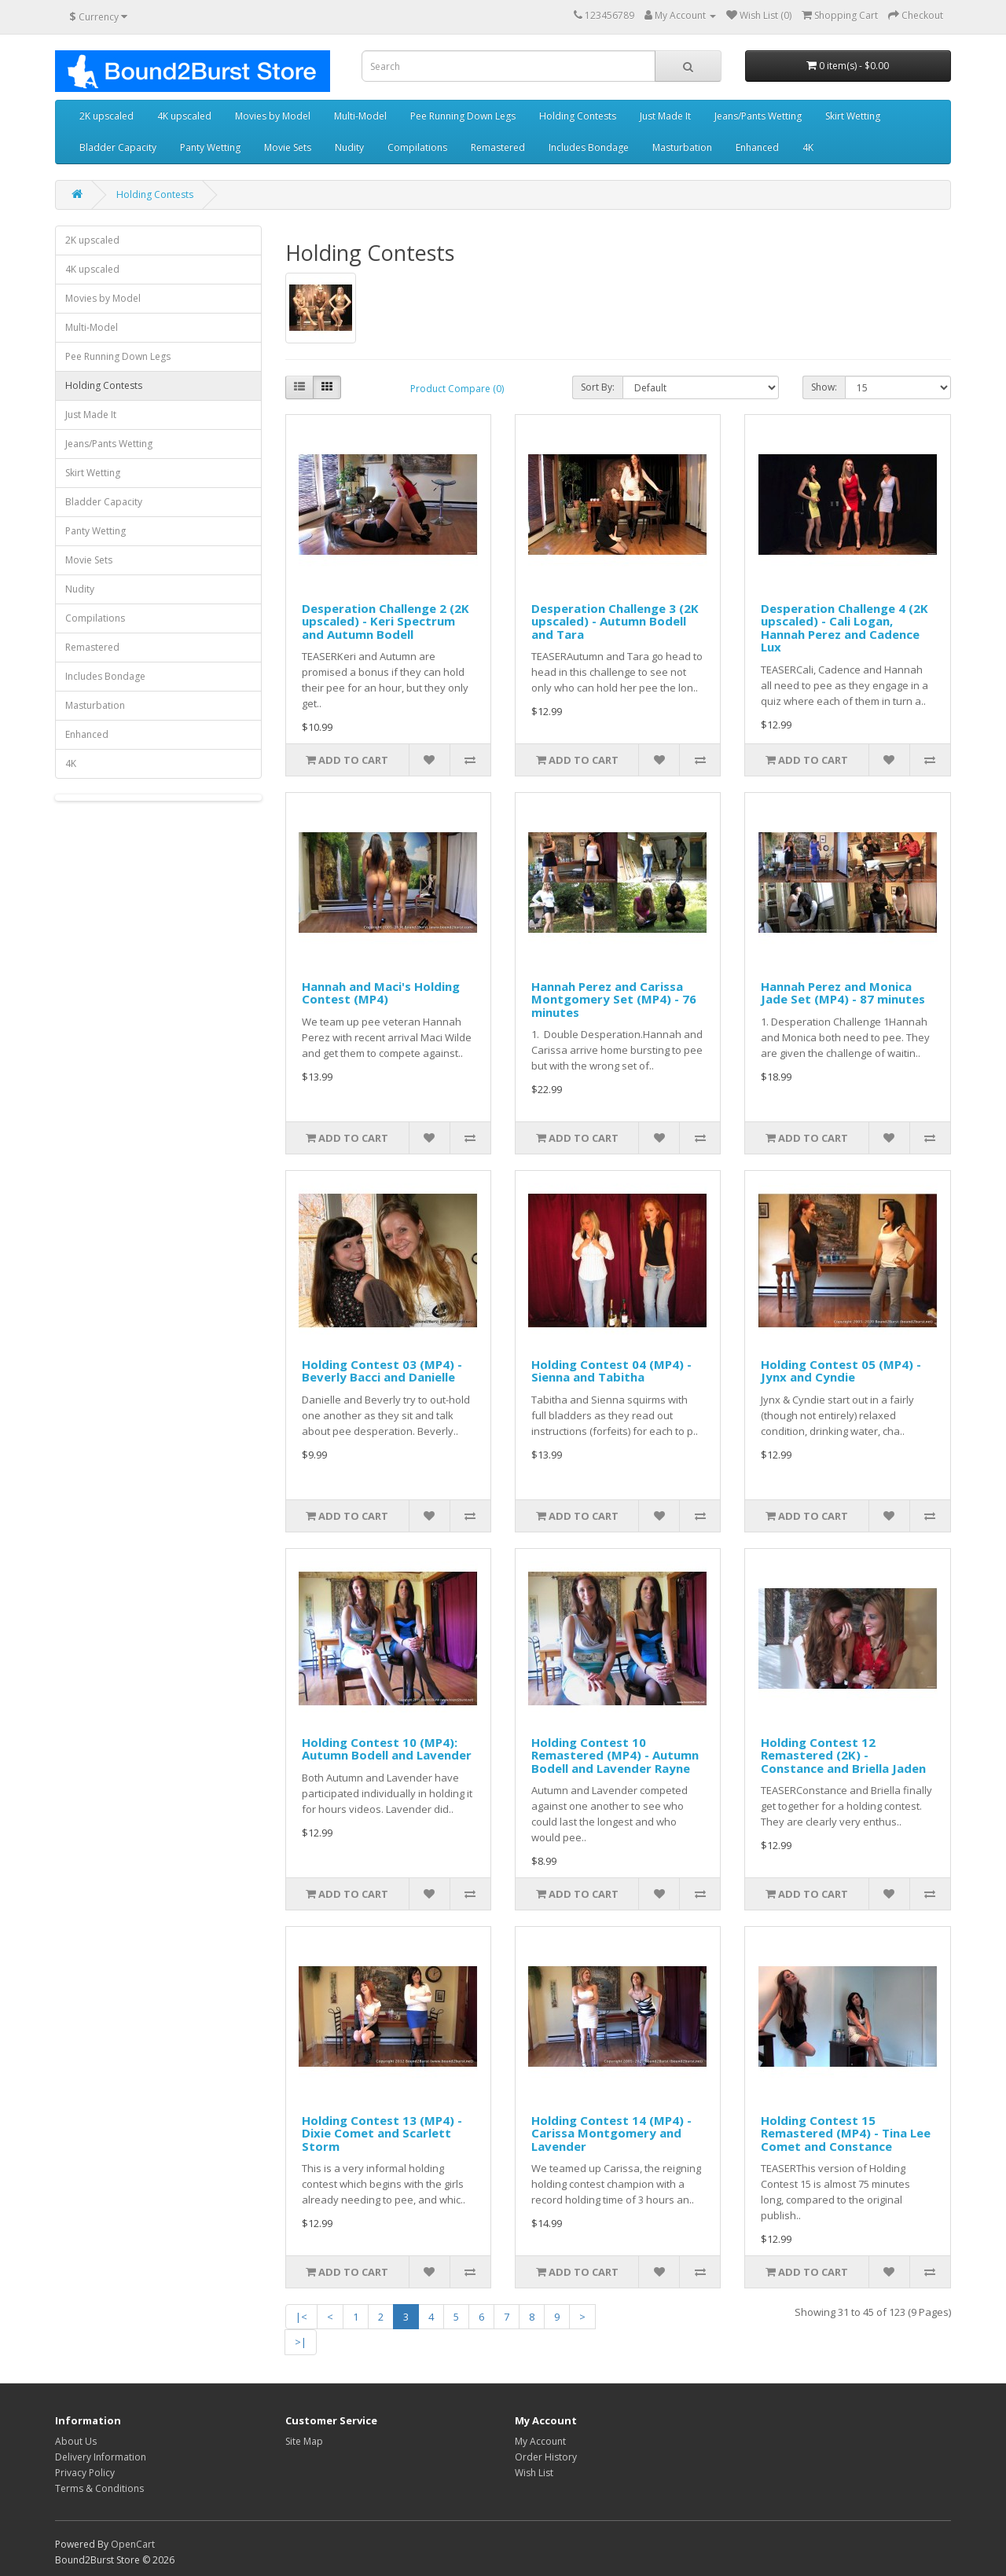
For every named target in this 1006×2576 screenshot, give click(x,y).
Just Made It (665, 116)
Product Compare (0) (457, 388)
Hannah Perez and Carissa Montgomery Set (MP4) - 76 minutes (613, 999)
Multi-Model (360, 116)
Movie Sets (287, 147)
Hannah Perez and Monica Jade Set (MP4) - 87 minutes (843, 992)
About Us (76, 2441)
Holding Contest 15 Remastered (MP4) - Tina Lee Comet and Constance (846, 2133)
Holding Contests (577, 116)
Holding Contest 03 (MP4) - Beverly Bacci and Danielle (382, 1370)
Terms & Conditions (99, 2488)
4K (807, 147)
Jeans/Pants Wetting (758, 116)
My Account (540, 2441)
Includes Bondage (589, 147)
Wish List (534, 2472)
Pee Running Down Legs (463, 116)
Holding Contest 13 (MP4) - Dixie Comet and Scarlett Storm (382, 2133)
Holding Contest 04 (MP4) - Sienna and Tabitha (611, 1370)
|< (301, 2317)
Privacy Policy (85, 2472)
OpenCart (133, 2544)
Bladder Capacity (117, 147)
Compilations (417, 147)
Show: (824, 387)
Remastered (498, 147)
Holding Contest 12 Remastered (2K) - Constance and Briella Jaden (843, 1755)
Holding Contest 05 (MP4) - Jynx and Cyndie (841, 1370)
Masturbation (682, 147)
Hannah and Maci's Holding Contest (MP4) (381, 992)
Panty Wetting (210, 147)
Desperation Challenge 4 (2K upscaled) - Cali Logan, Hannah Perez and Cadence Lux (844, 627)
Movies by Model (272, 116)
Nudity (349, 147)
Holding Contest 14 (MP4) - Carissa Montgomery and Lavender (611, 2133)
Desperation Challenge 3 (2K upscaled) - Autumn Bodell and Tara (615, 621)
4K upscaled (184, 116)
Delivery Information (100, 2457)
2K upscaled (106, 116)
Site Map (304, 2441)
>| (301, 2342)
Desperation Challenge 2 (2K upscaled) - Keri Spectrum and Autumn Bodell (385, 621)
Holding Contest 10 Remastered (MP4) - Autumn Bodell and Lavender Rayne (615, 1755)
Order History (546, 2457)
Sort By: (598, 387)
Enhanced (757, 147)
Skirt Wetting (852, 116)
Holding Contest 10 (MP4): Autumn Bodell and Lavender (387, 1748)
